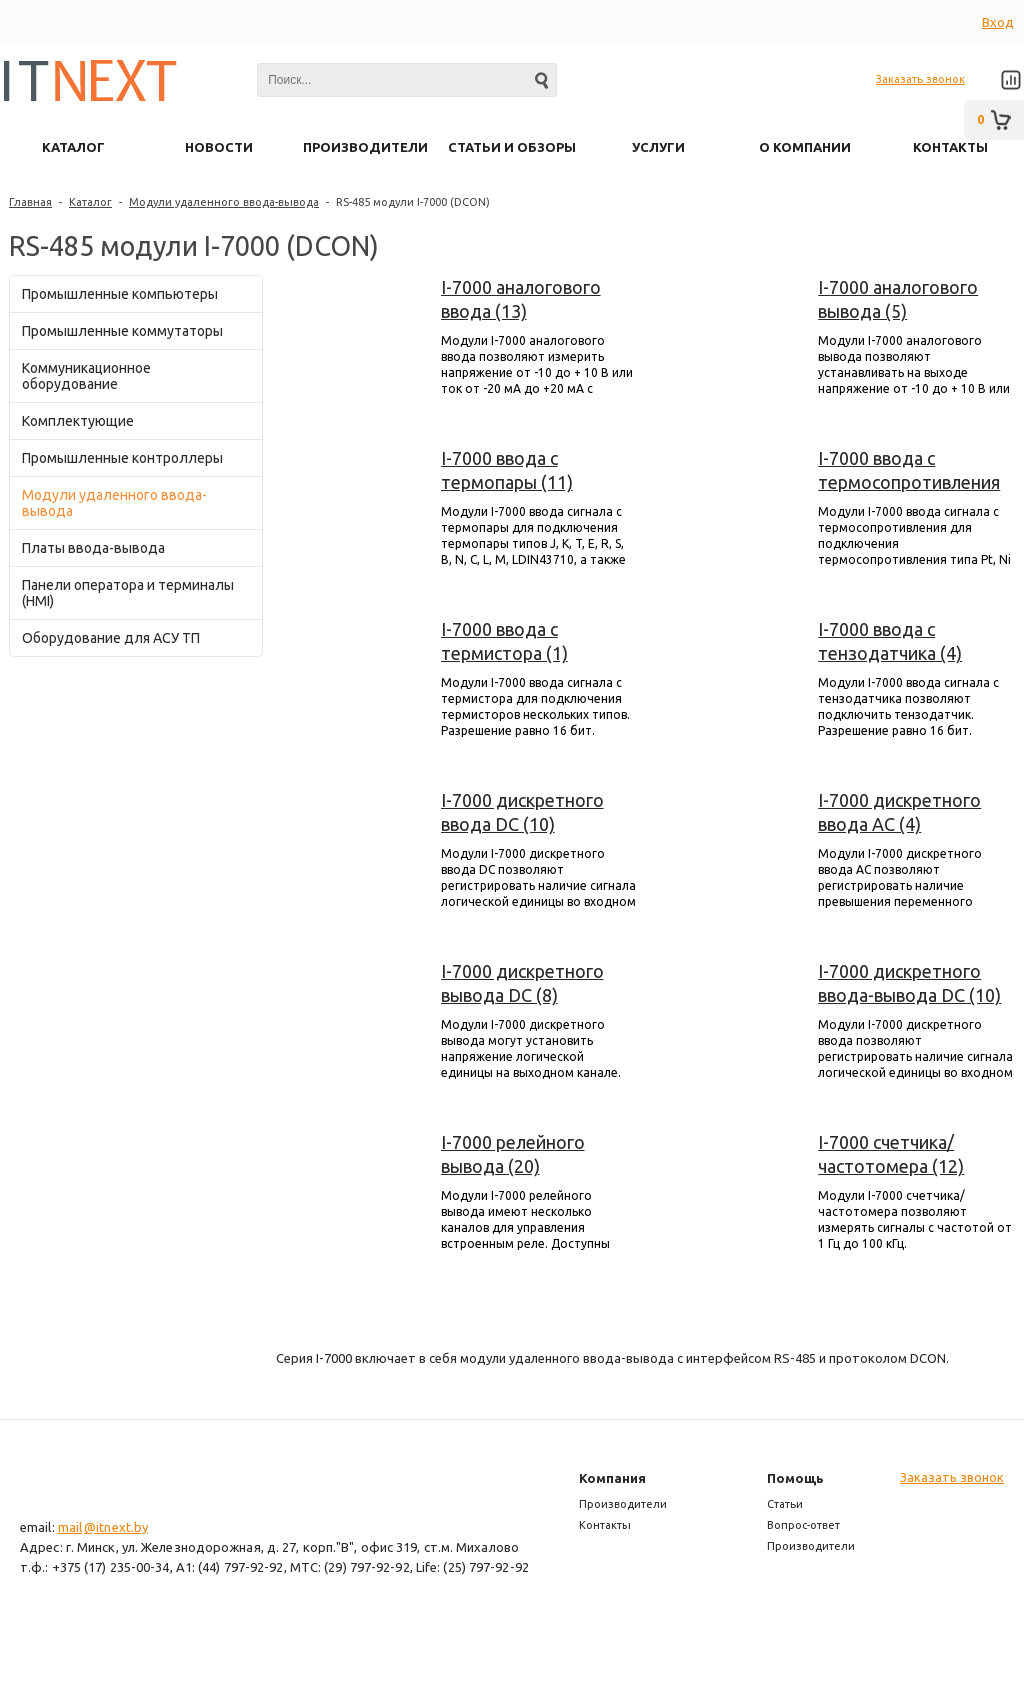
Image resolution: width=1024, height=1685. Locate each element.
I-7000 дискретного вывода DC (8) (522, 983)
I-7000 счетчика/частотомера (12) (891, 1154)
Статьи (785, 1504)
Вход (998, 22)
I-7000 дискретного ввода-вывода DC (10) (909, 983)
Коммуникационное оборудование (86, 376)
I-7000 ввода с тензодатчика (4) (890, 641)
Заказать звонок (920, 79)
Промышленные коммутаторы (122, 331)
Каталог (90, 202)
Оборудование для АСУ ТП (111, 638)
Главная (30, 202)
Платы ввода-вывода (93, 548)
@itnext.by (116, 1527)
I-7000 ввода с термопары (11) (507, 470)
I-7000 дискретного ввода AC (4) (899, 812)
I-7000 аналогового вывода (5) (898, 299)
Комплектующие (78, 421)
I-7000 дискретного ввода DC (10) (522, 812)
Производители (623, 1504)
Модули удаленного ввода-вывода (224, 202)
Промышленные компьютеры (120, 294)
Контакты (605, 1525)
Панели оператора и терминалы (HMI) (128, 593)
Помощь (795, 1478)
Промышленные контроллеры (122, 458)
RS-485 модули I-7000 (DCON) (413, 202)
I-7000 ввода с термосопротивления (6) (909, 471)
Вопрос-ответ (803, 1525)
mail (70, 1527)
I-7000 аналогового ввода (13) (521, 299)
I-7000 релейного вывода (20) (513, 1154)
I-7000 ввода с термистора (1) (504, 641)
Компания (612, 1478)
